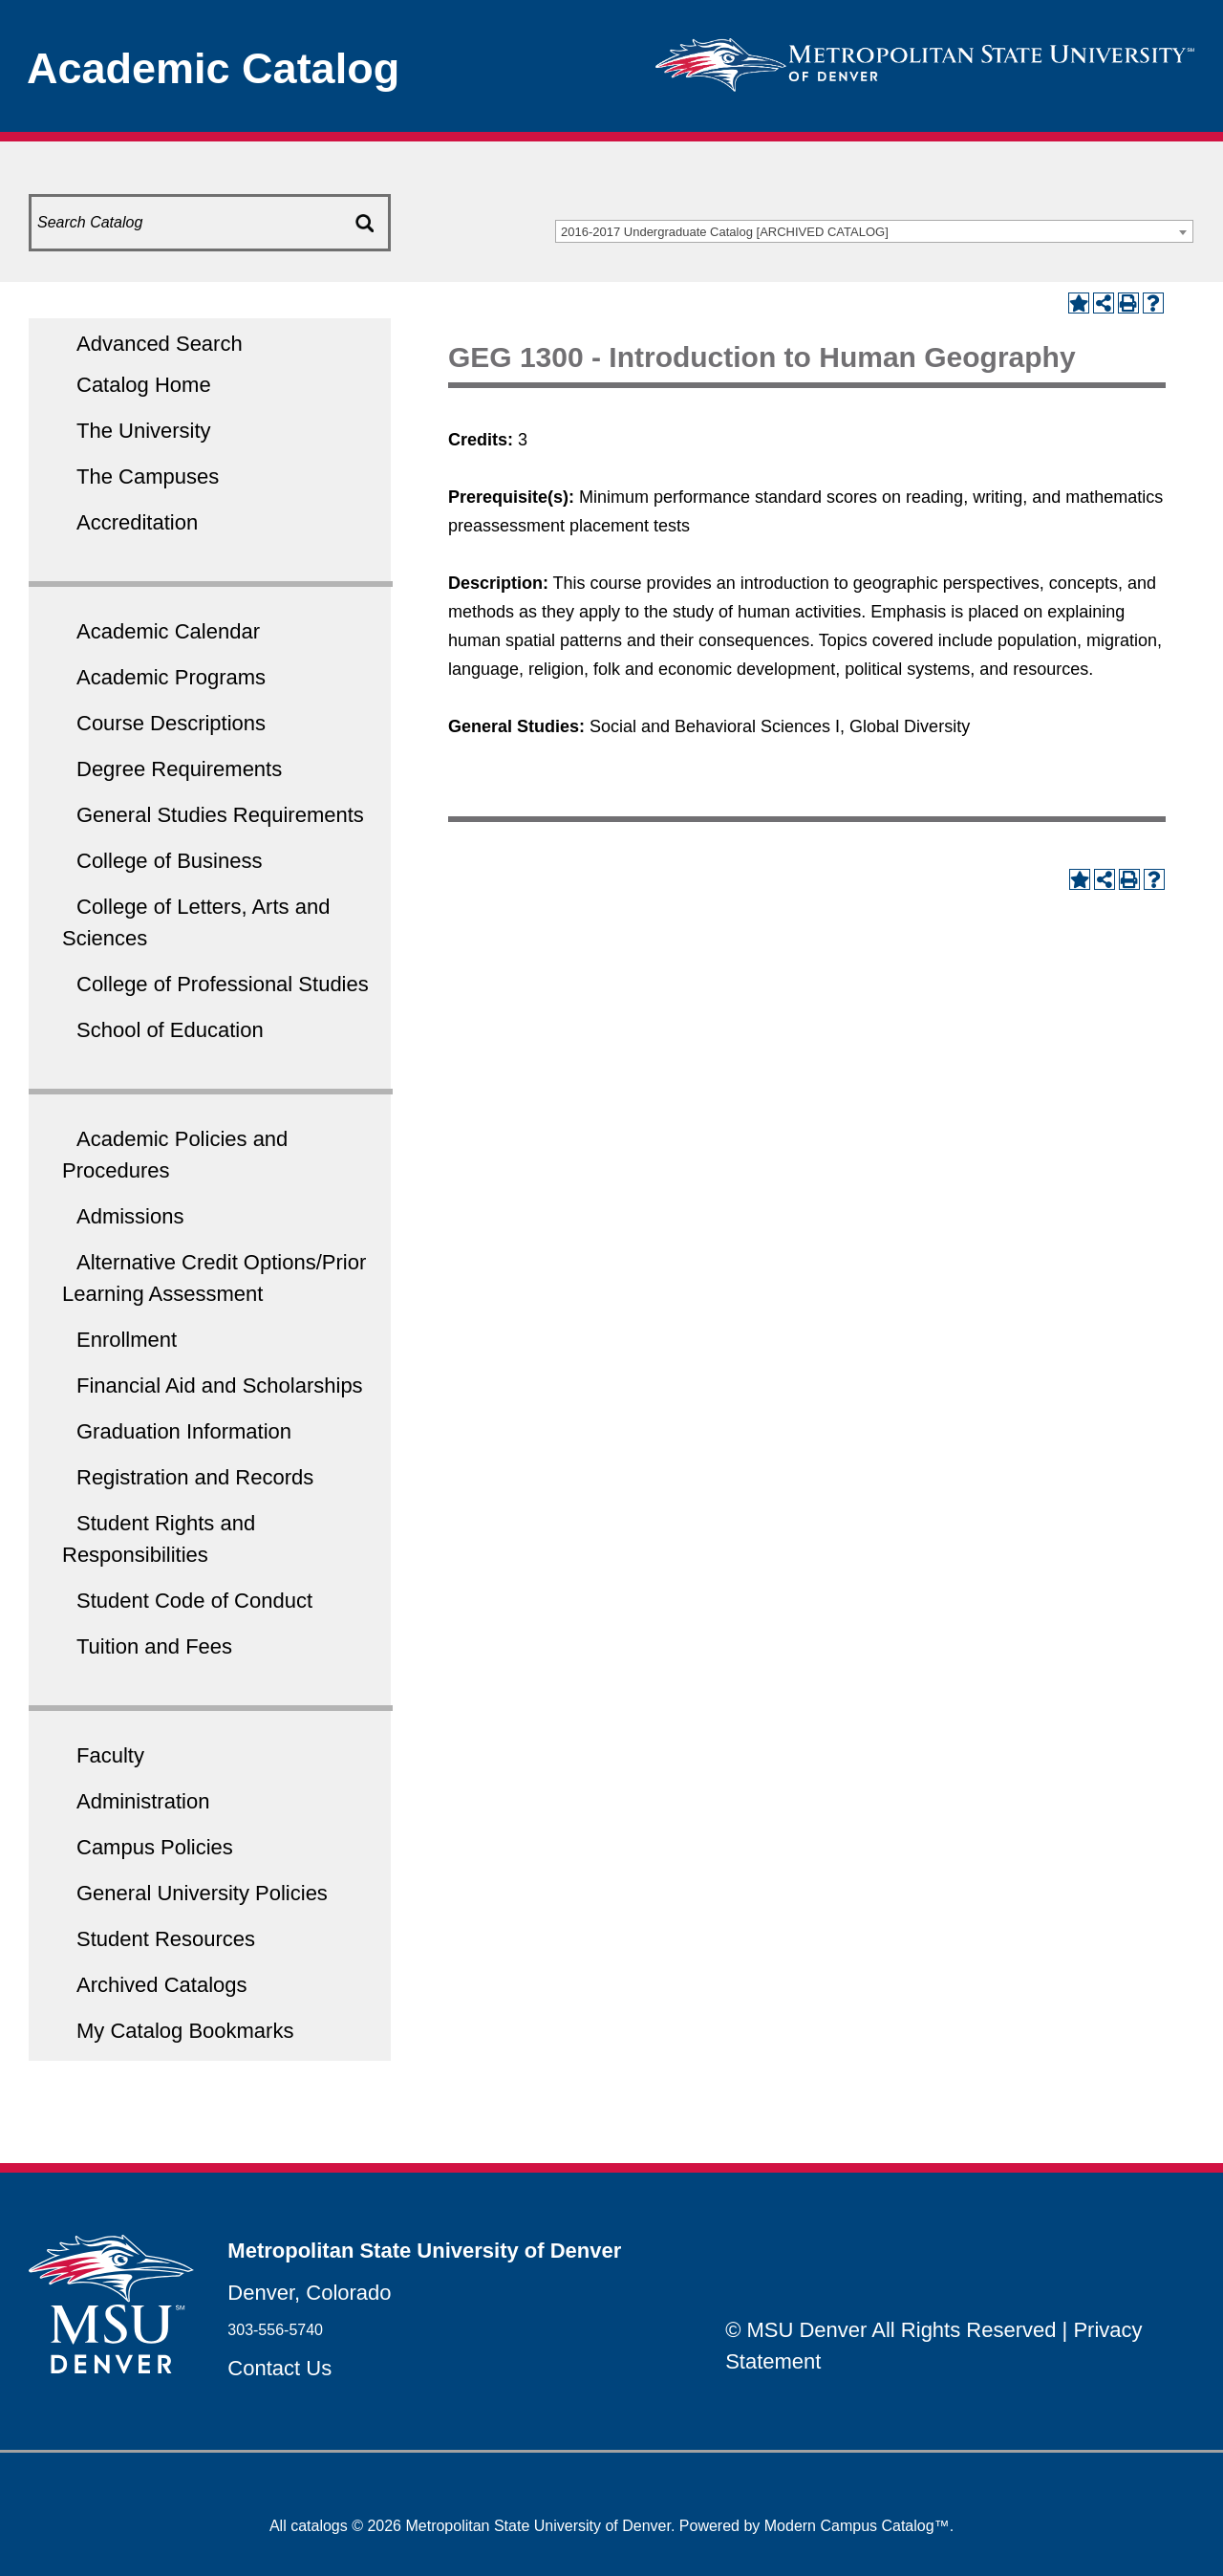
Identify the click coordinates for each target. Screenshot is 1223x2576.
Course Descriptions (171, 723)
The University (143, 431)
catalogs (319, 2526)
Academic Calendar (168, 631)
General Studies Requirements (220, 815)
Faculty (110, 1755)
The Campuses (147, 476)
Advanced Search (159, 344)
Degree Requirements (179, 769)
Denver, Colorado (309, 2293)
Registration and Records (194, 1477)
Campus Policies (154, 1847)
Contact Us (279, 2368)
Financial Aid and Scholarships (219, 1385)
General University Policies (202, 1893)
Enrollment (126, 1340)
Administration (142, 1801)
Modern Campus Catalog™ (857, 2526)
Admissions (129, 1216)
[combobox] (874, 231)
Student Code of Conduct (194, 1601)
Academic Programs (171, 677)
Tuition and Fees (154, 1646)
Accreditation (137, 522)
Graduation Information (183, 1431)
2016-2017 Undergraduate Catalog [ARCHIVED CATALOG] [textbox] (725, 232)
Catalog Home (143, 385)
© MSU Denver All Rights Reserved (890, 2330)
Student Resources (165, 1939)
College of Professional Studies (222, 984)
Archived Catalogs (161, 1985)
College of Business (169, 861)
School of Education (170, 1030)
